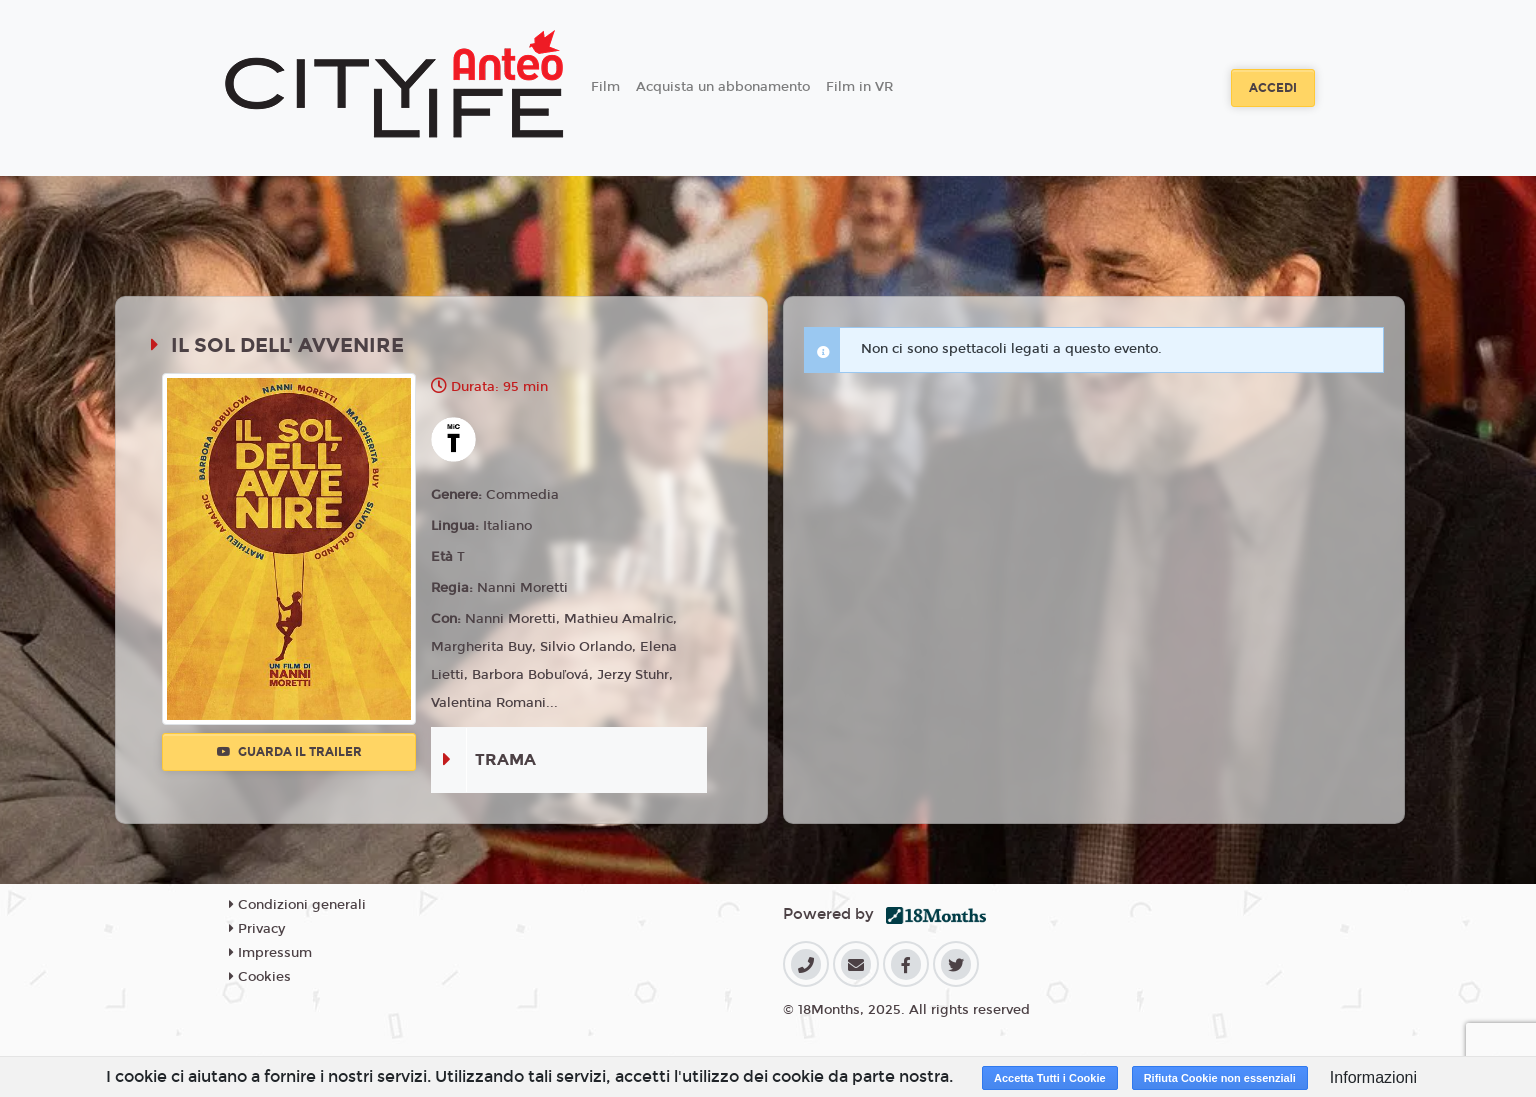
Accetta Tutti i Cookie (1050, 1078)
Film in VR (859, 87)
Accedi (1273, 88)
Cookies (260, 977)
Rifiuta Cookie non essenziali (1220, 1078)
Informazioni (1373, 1077)
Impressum (270, 953)
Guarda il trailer (289, 752)
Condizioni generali (297, 905)
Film (605, 87)
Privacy (257, 929)
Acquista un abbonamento (723, 87)
